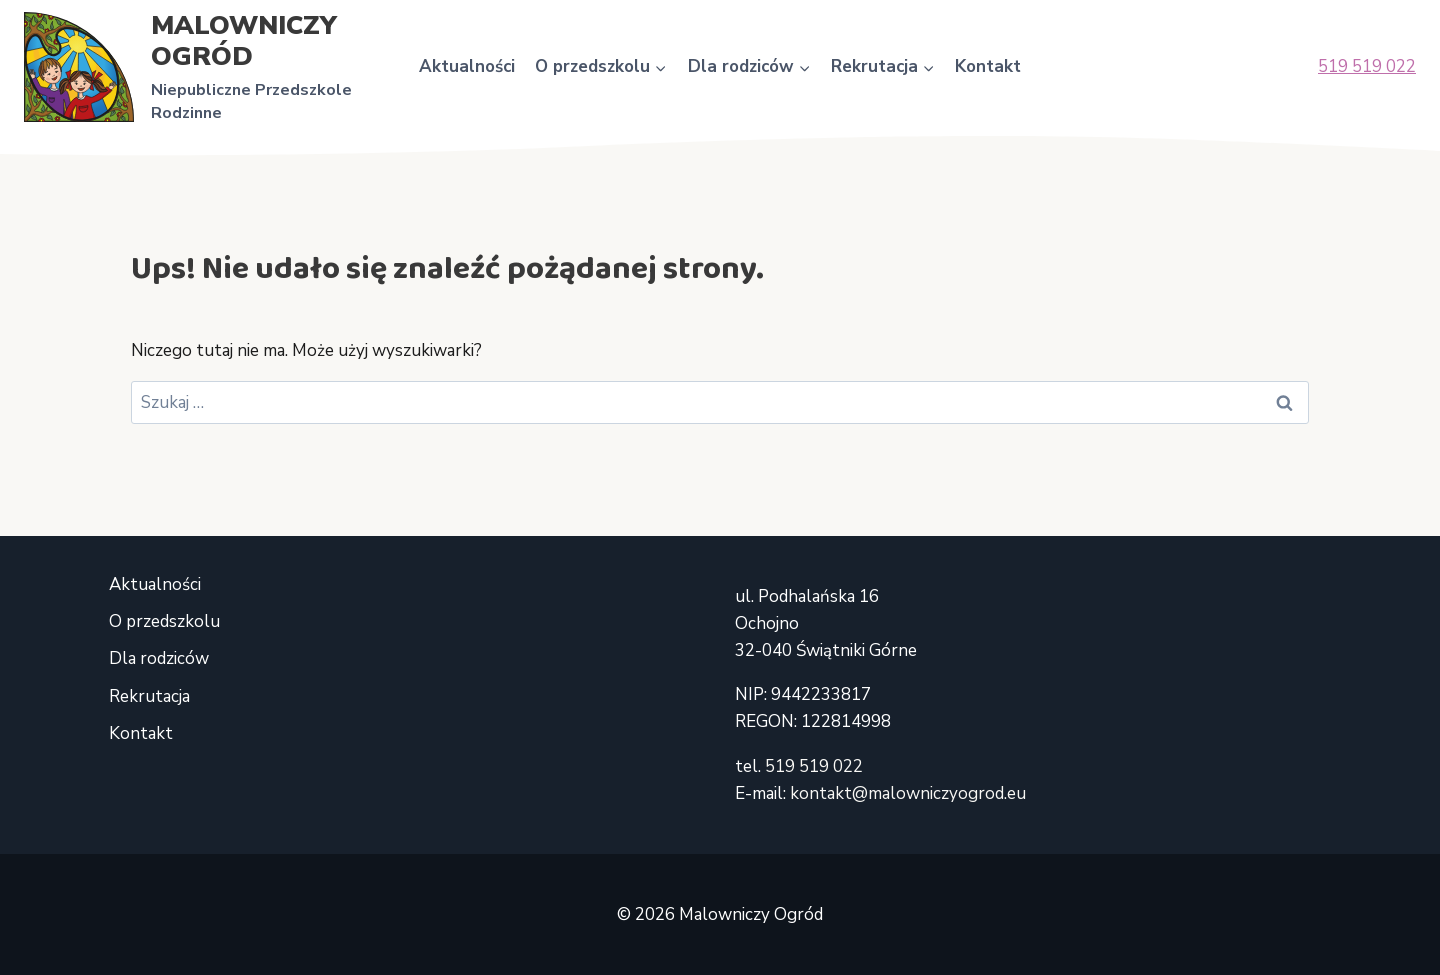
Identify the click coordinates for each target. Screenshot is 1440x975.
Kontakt (988, 66)
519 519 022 (1367, 66)
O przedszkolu (164, 621)
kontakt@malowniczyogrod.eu (908, 793)
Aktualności (467, 66)
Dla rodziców (159, 658)
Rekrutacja (149, 696)
